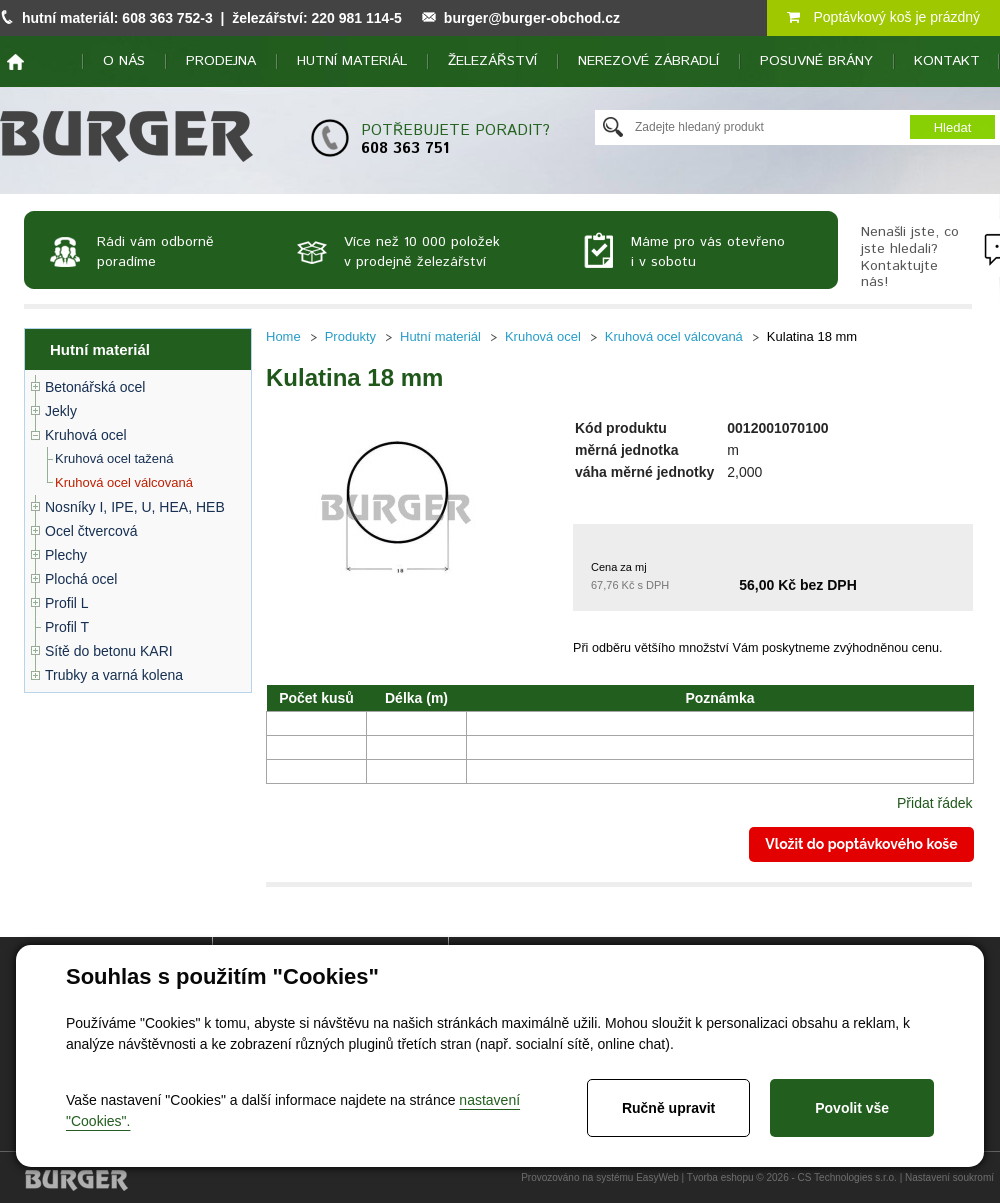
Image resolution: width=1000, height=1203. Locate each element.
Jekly (61, 411)
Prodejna (221, 61)
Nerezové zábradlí (648, 61)
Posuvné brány (816, 61)
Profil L (67, 603)
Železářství (492, 61)
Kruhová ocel (86, 435)
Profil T (67, 627)
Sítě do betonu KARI (109, 651)
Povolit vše (852, 1108)
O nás (124, 61)
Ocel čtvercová (91, 531)
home (15, 62)
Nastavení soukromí (949, 1177)
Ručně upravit (668, 1108)
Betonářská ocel (95, 387)
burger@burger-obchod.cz (532, 18)
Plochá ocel (81, 579)
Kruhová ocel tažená (114, 458)
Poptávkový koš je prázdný (883, 17)
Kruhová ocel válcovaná (124, 482)
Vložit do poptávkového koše (861, 844)
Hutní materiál (352, 61)
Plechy (66, 555)
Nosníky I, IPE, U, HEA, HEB (135, 507)
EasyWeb (657, 1177)
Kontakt (947, 61)
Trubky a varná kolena (114, 675)
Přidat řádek (934, 803)
